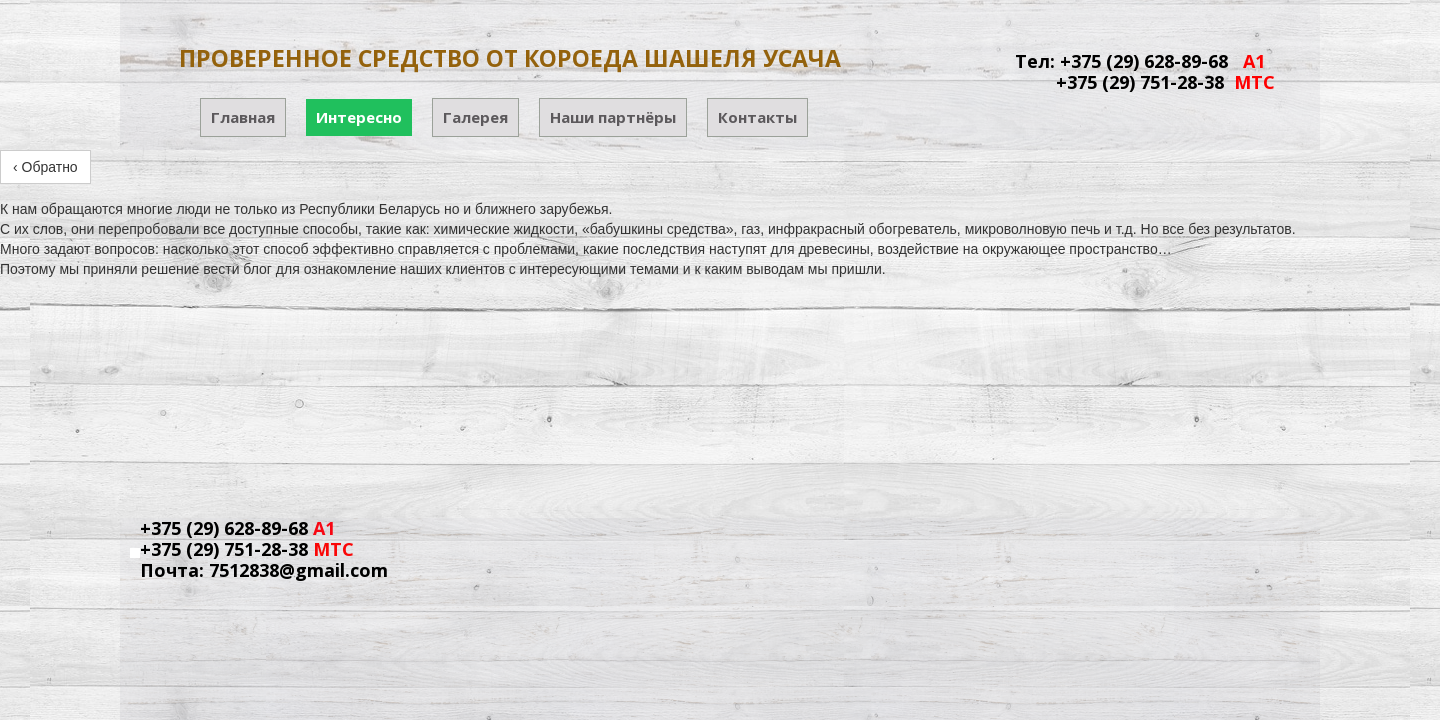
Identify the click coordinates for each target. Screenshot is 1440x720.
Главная (243, 117)
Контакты (757, 117)
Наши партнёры (613, 117)
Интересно (359, 117)
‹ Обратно (45, 167)
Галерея (475, 117)
